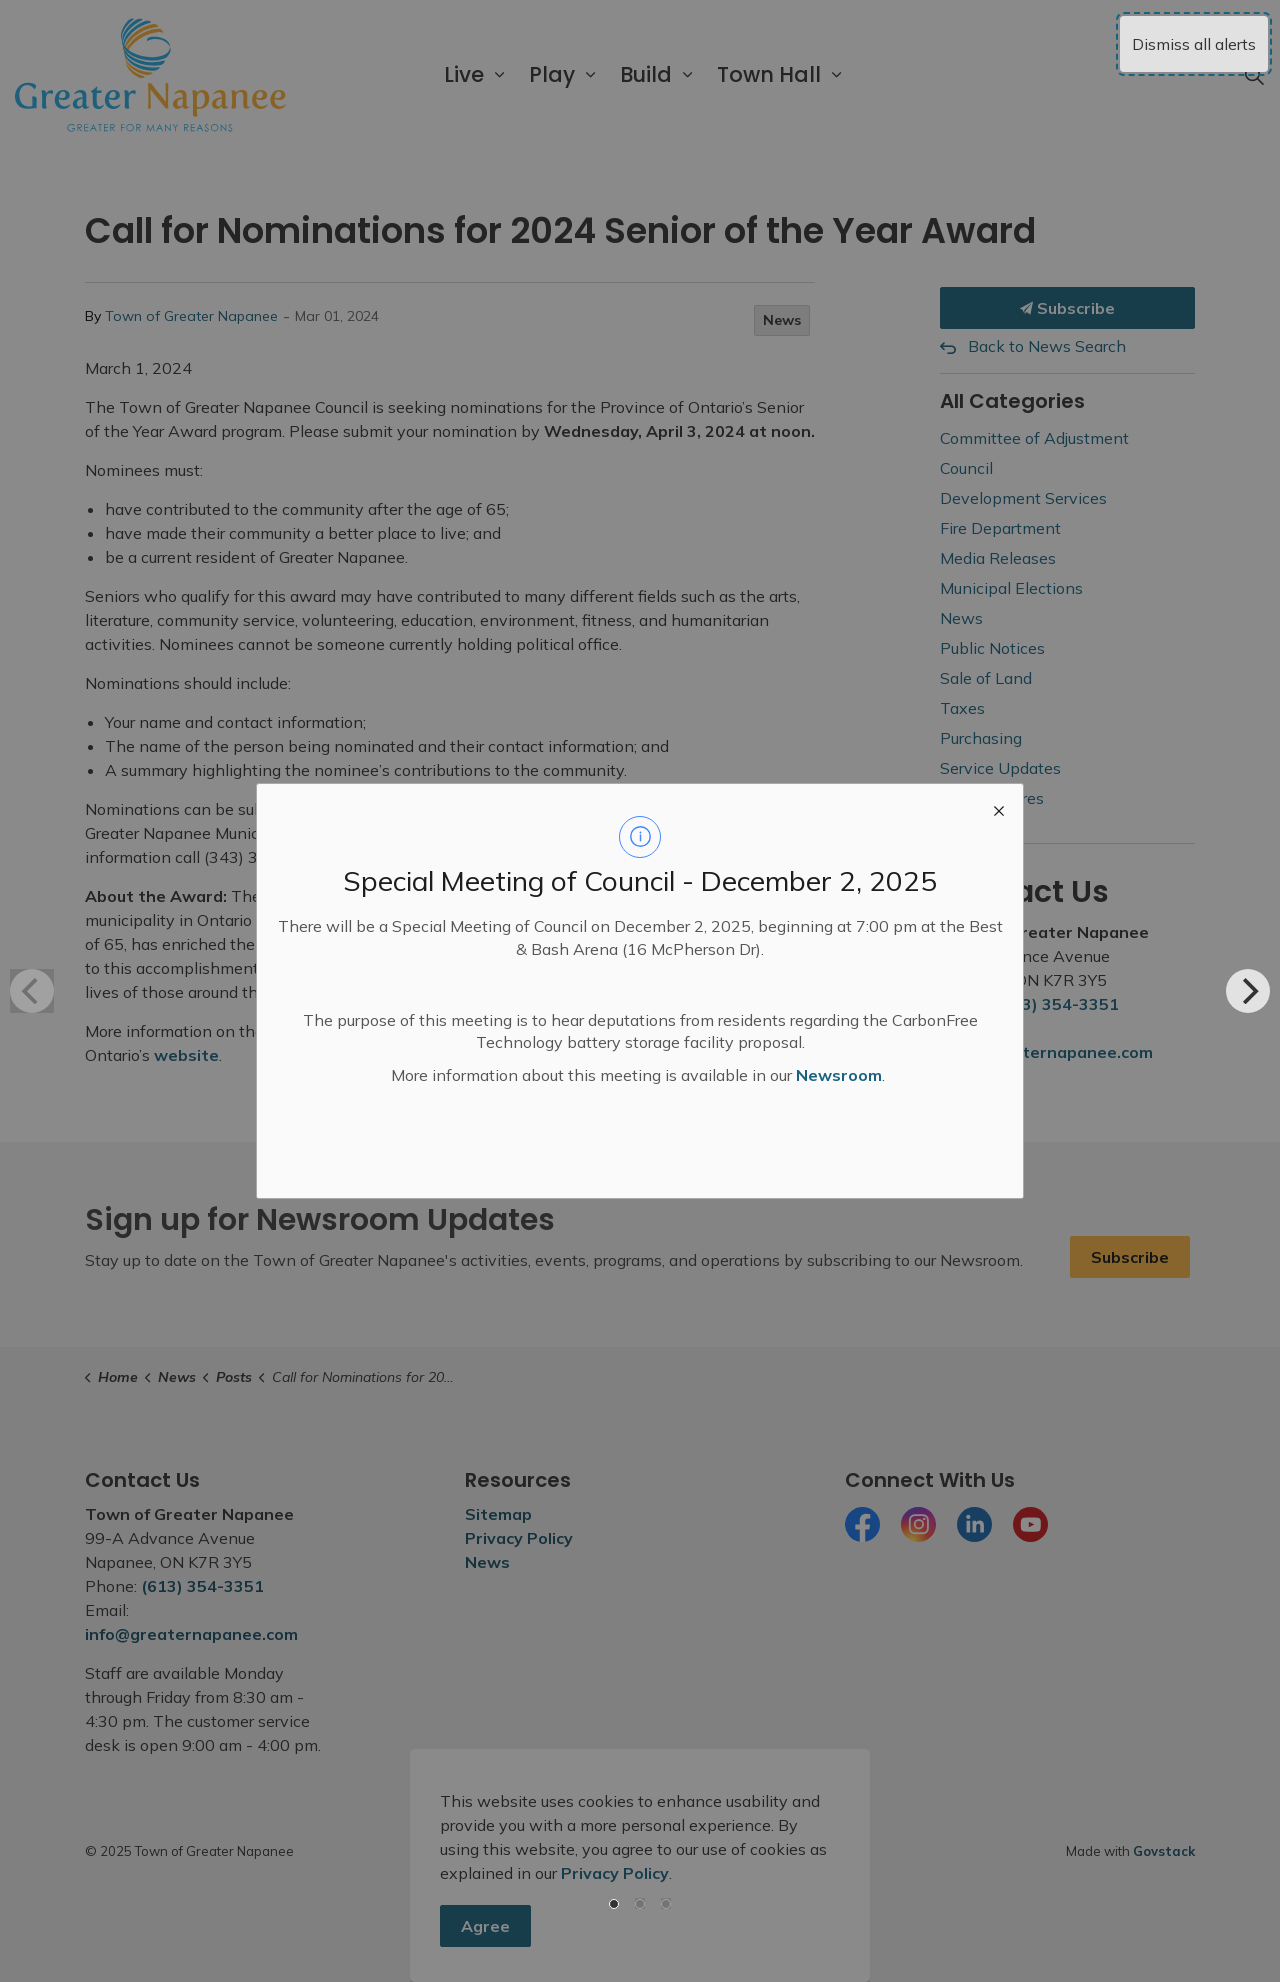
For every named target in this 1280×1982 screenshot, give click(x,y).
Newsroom (839, 1075)
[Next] (1248, 991)
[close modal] (999, 808)
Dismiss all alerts (1194, 44)
